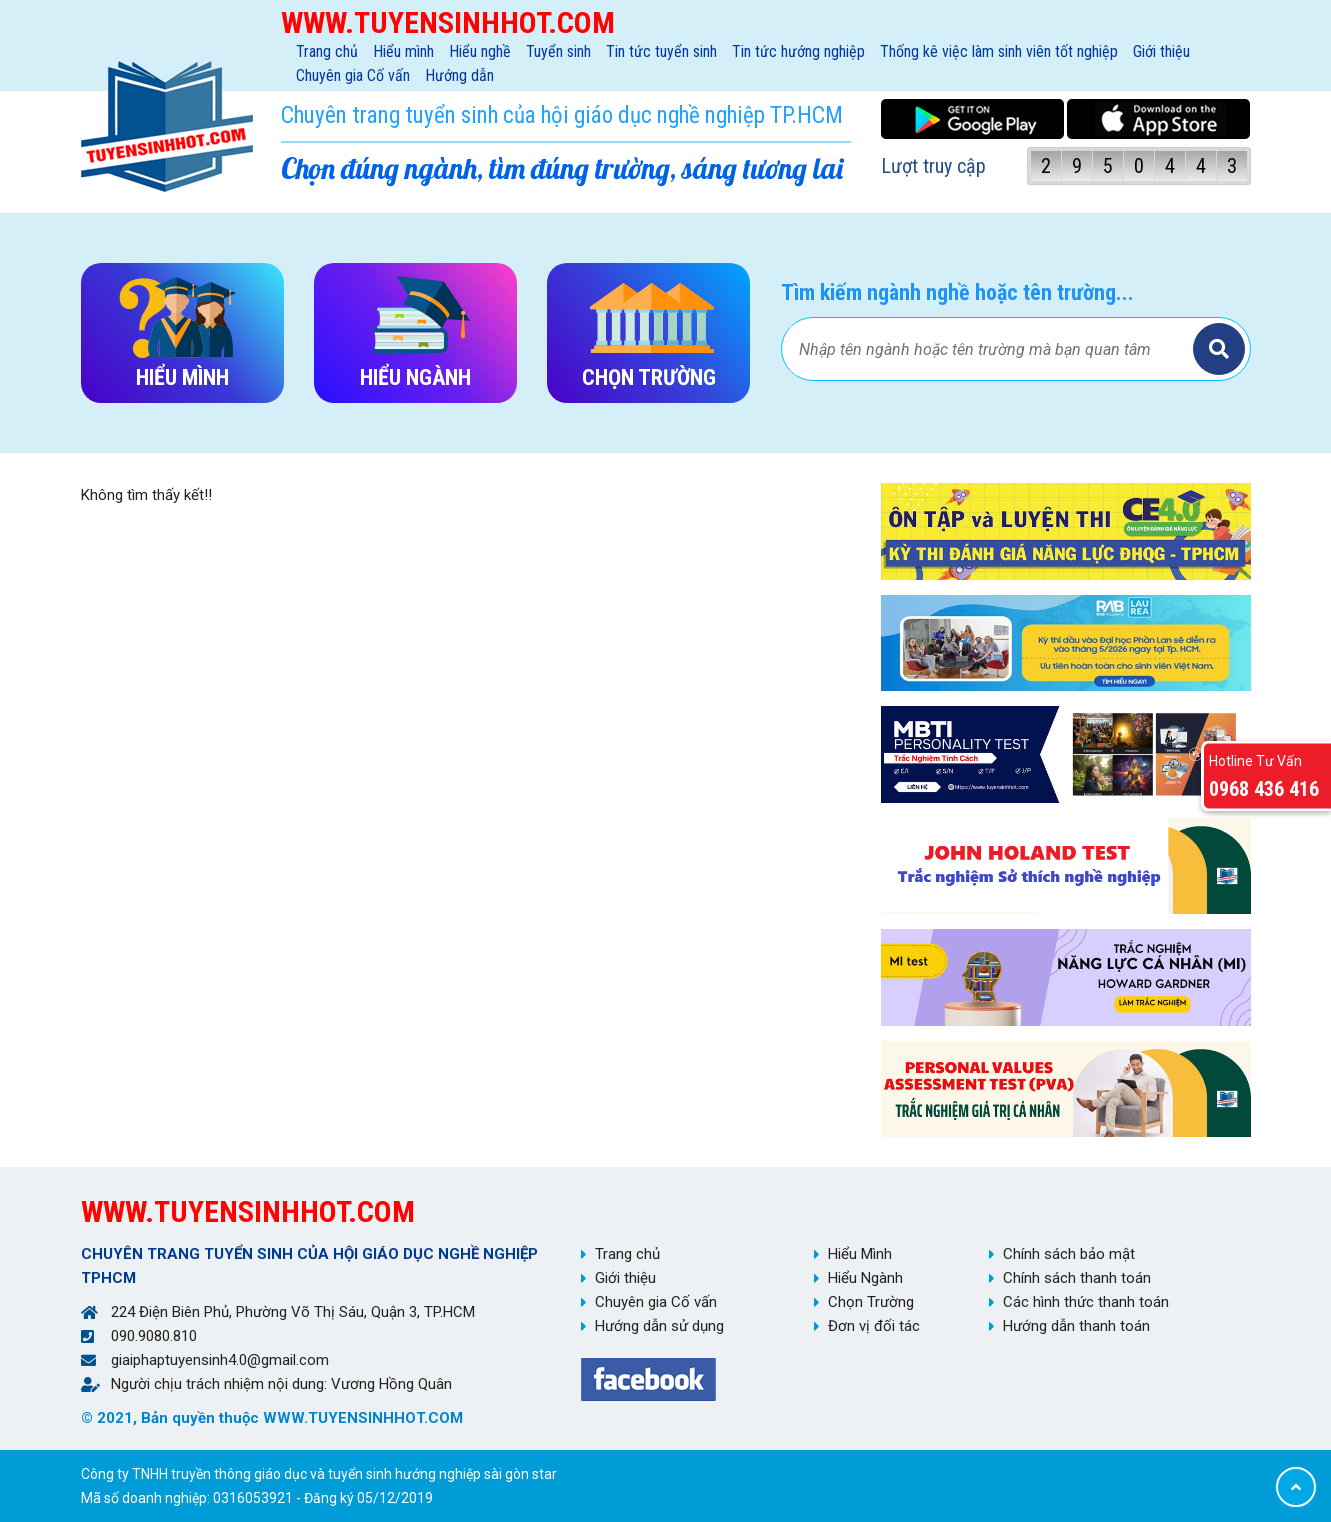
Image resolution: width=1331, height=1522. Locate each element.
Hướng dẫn (459, 75)
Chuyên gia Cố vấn (353, 75)
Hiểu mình (403, 51)
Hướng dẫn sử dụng (659, 1326)
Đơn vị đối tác (874, 1326)
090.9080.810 (154, 1336)
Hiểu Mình (860, 1254)
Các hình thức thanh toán (1086, 1302)
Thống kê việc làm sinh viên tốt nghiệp (999, 51)
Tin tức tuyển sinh (661, 51)
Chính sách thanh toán (1077, 1278)
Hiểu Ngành (865, 1278)
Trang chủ (327, 51)
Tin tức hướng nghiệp (798, 51)
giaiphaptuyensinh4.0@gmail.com (220, 1360)
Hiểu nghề (480, 51)
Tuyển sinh (558, 51)
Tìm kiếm (1219, 349)
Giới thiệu (1161, 51)
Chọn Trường (871, 1302)
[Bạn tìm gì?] (990, 349)
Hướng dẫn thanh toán (1076, 1326)
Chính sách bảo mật (1069, 1254)
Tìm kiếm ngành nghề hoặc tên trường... (957, 292)
